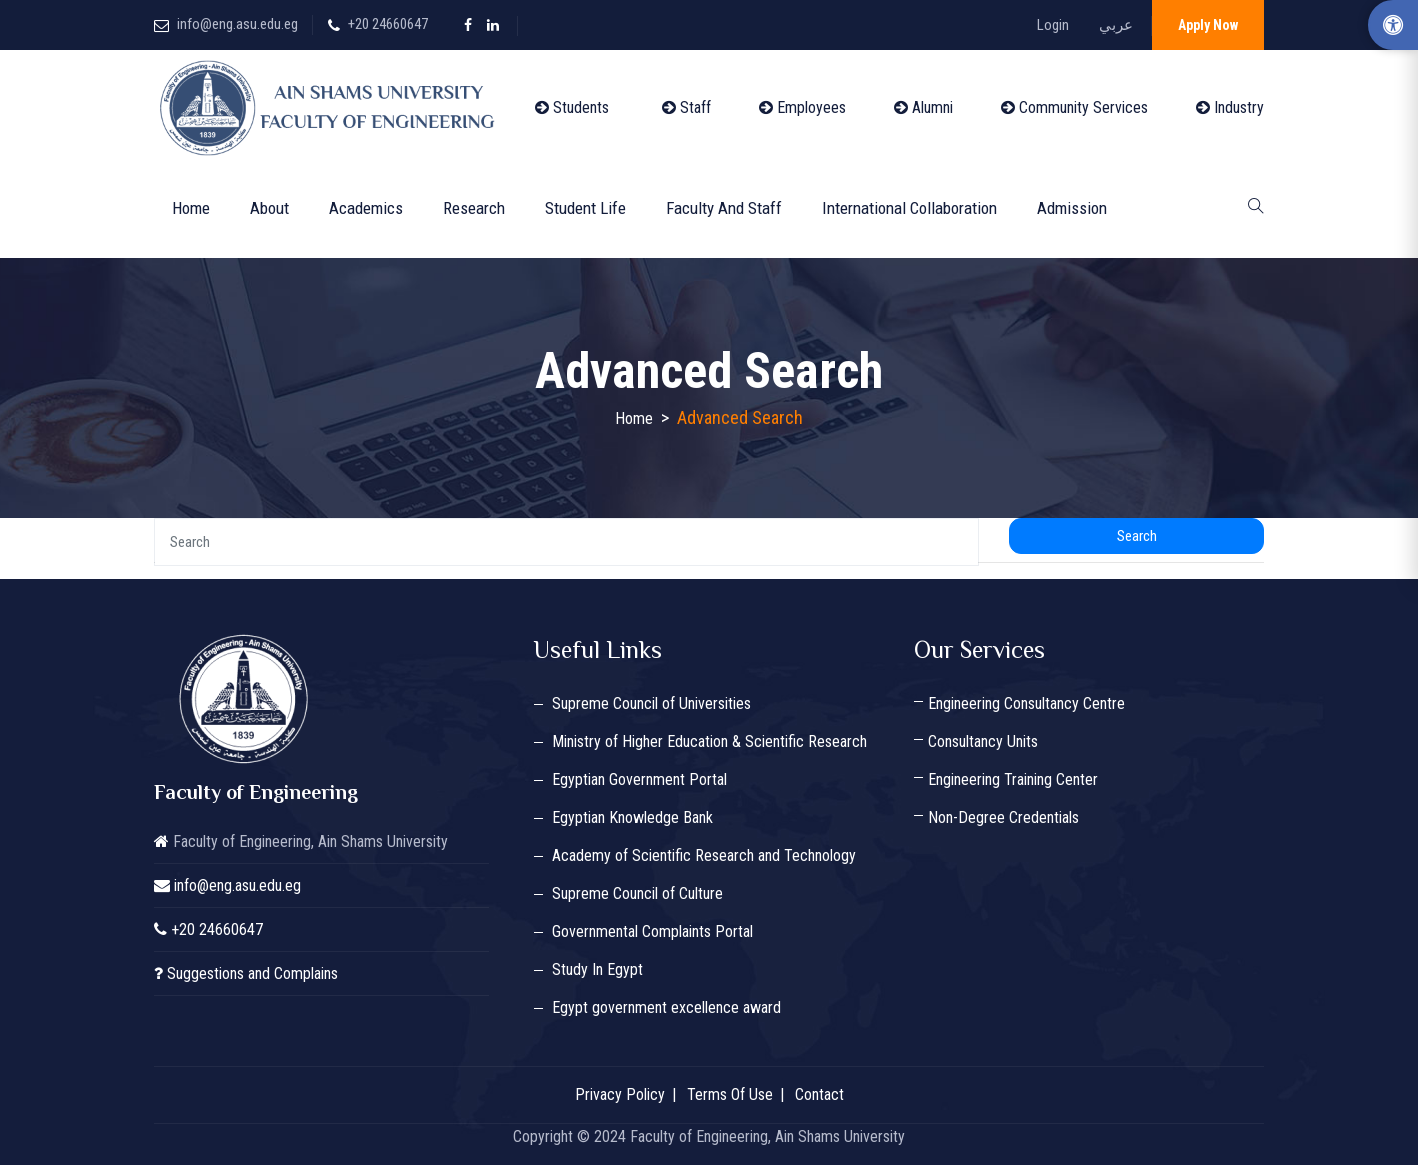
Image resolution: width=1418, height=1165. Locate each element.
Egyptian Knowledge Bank (632, 817)
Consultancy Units (983, 741)
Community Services (1074, 107)
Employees (802, 107)
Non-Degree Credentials (1003, 817)
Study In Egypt (597, 969)
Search (1137, 536)
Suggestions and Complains (252, 973)
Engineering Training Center (1013, 779)
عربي (1116, 25)
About (269, 208)
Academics (366, 208)
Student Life (585, 208)
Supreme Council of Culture (637, 893)
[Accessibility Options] (1393, 25)
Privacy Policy (620, 1094)
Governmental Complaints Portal (652, 931)
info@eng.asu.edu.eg (237, 24)
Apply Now (1208, 25)
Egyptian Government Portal (639, 779)
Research (474, 208)
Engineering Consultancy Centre (1026, 703)
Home (191, 208)
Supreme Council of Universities (651, 703)
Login (1053, 25)
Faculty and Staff (724, 208)
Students (572, 107)
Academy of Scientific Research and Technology (704, 855)
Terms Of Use (730, 1094)
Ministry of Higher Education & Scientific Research (709, 741)
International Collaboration (909, 208)
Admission (1072, 208)
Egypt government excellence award (666, 1007)
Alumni (923, 107)
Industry (1230, 107)
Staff (686, 107)
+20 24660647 (388, 24)
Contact (819, 1094)
